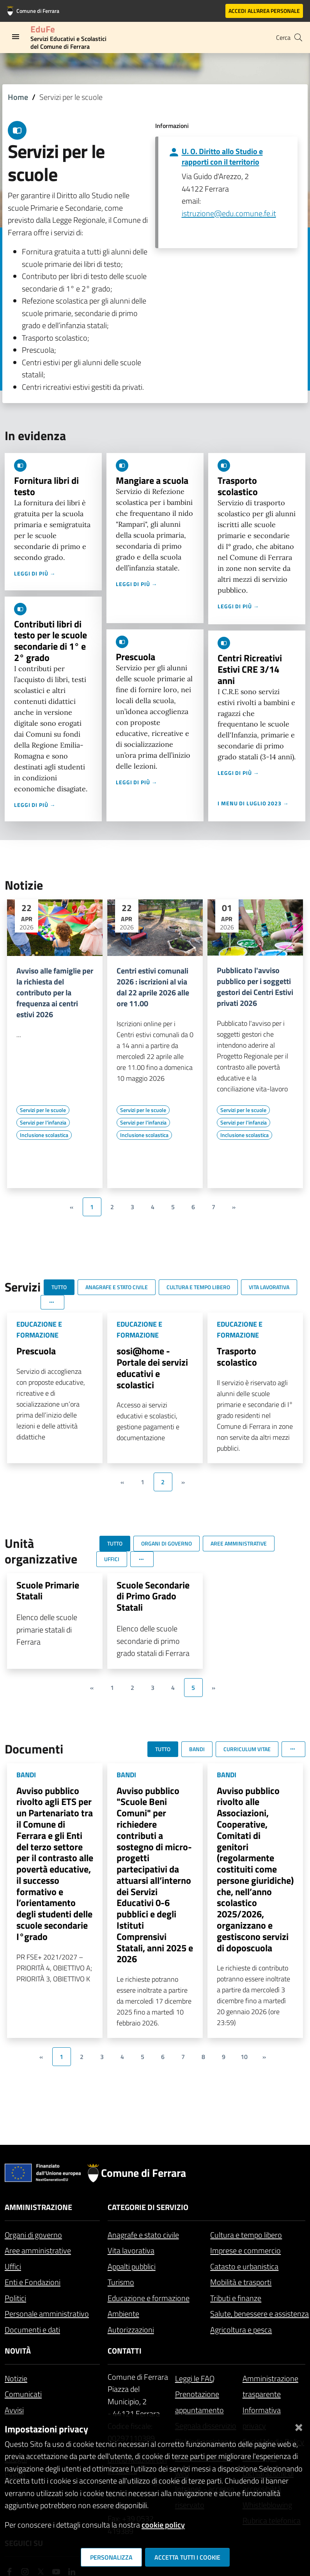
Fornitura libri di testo (46, 486)
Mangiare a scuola (152, 480)
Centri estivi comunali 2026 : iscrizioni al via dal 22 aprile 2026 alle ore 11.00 (153, 987)
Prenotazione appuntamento (199, 2402)
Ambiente (123, 2314)
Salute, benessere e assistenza (259, 2314)
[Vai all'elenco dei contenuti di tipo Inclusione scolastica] (44, 1135)
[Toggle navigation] (15, 36)
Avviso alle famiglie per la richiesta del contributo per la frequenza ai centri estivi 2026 (54, 992)
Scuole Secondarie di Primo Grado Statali (153, 1596)
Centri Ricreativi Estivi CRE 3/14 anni (250, 669)
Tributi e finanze (235, 2298)
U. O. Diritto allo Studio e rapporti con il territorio (222, 156)
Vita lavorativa (131, 2250)
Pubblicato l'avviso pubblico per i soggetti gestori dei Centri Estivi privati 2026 (255, 987)
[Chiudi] (298, 2426)
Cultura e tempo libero (246, 2235)
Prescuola (135, 657)
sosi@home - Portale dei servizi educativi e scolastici (152, 1367)
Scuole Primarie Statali (47, 1590)
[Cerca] (298, 37)
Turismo (121, 2282)
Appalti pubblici (132, 2266)
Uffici (13, 2266)
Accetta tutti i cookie (187, 2557)
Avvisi (14, 2410)
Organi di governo (33, 2235)
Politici (15, 2298)
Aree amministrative (38, 2250)
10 (244, 2056)
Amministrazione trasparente (270, 2386)
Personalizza (111, 2557)
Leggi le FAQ (194, 2378)
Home (18, 97)
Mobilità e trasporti (240, 2282)
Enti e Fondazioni (32, 2282)
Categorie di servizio (148, 2207)
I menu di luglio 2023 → (253, 803)
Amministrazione (38, 2207)
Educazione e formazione (149, 2298)
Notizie (16, 2378)
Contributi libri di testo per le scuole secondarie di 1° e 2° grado (50, 640)
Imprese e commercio (245, 2250)
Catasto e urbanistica (244, 2266)
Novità (18, 2351)
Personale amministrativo (47, 2314)
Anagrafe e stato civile (143, 2235)
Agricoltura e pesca (241, 2330)
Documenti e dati (32, 2330)
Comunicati (23, 2394)
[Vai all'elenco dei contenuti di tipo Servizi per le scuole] (42, 1110)
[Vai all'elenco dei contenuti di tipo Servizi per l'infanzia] (43, 1122)
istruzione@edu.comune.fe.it (229, 213)
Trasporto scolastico (238, 486)
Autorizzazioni (131, 2330)
